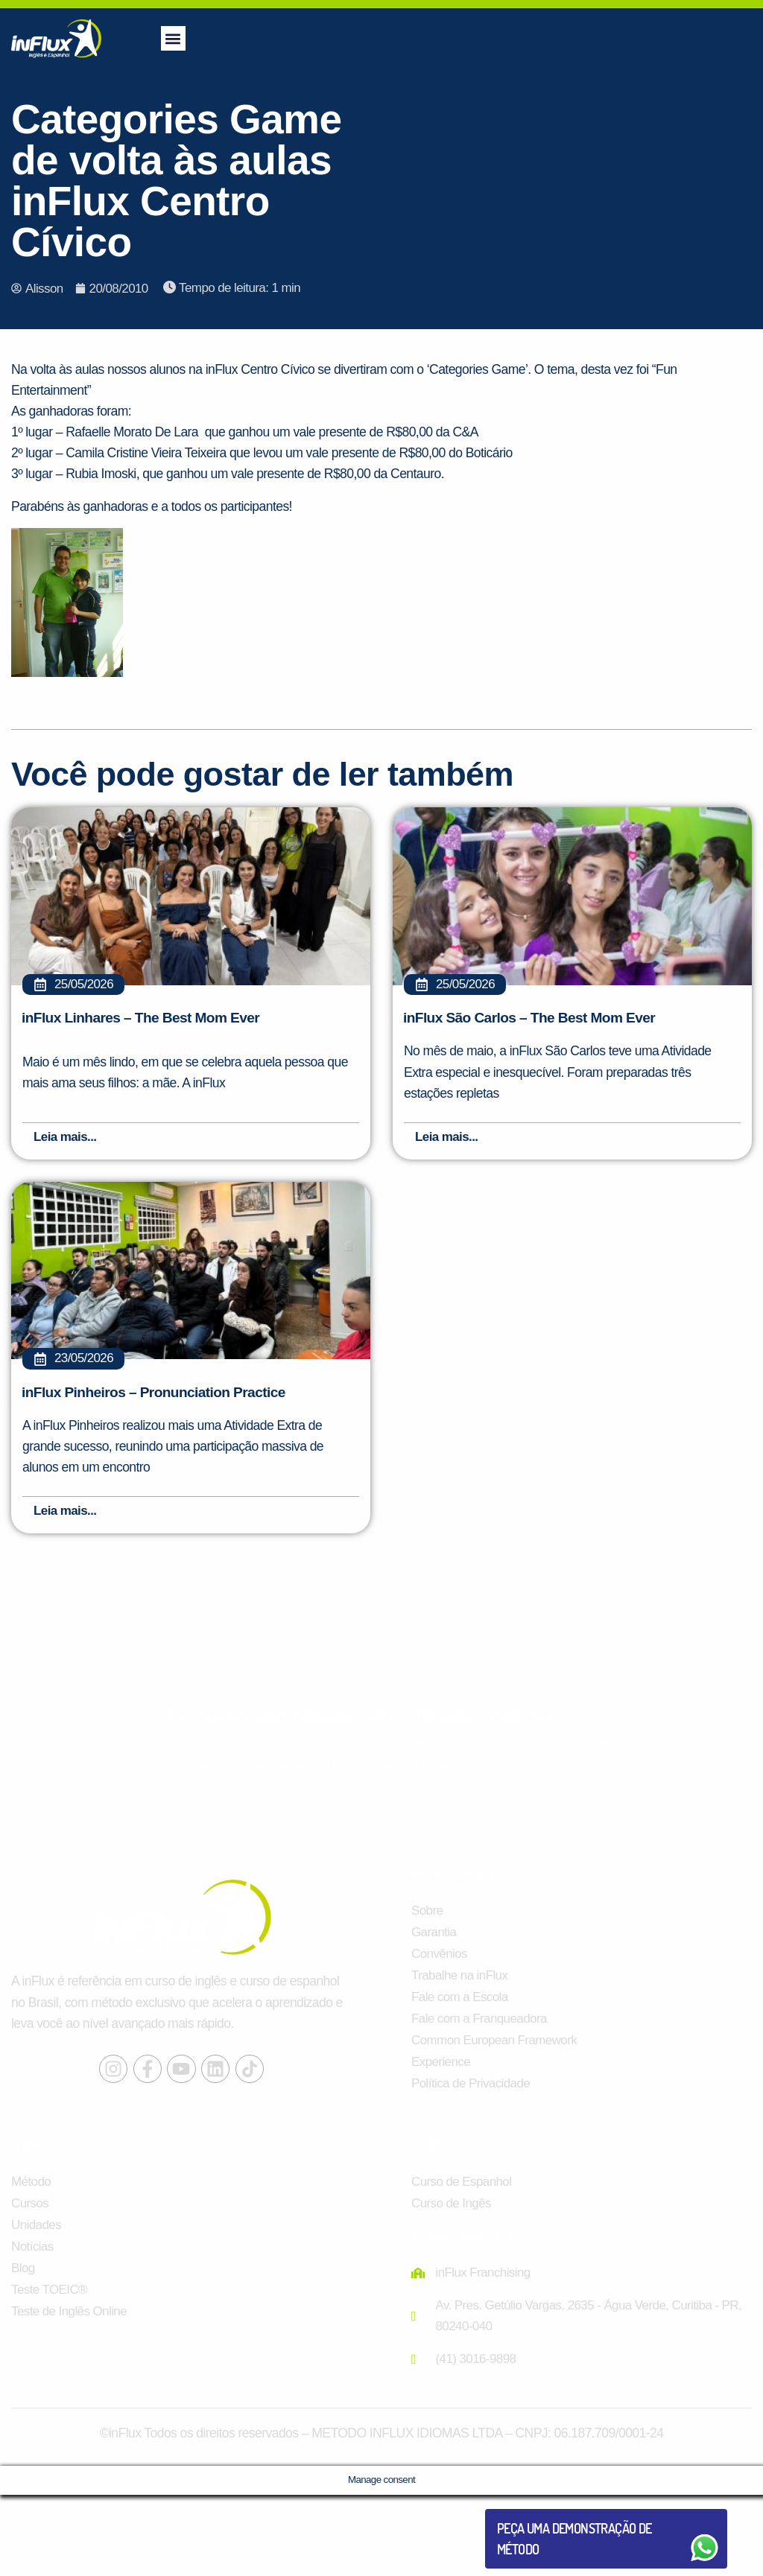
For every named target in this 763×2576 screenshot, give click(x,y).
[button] (173, 38)
